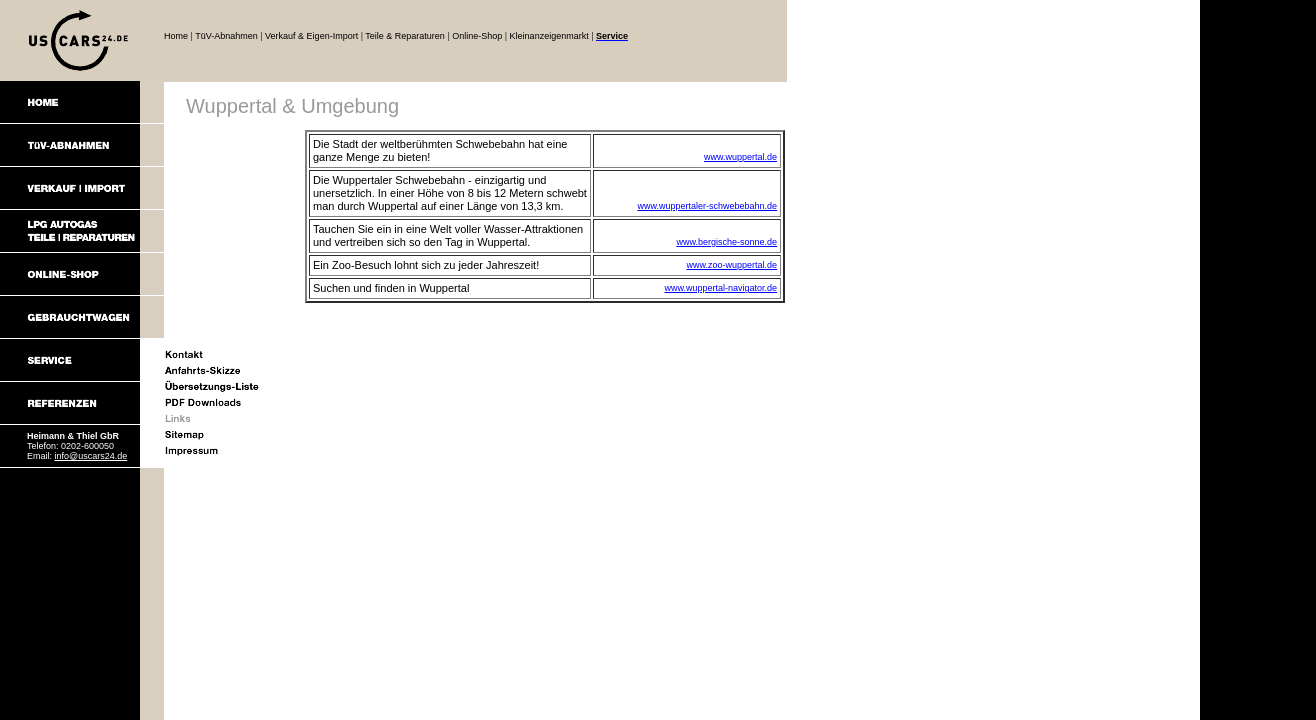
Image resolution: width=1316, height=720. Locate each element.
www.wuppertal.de (740, 157)
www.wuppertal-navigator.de (720, 288)
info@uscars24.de (91, 456)
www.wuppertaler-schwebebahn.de (707, 206)
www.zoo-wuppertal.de (731, 265)
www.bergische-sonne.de (726, 242)
